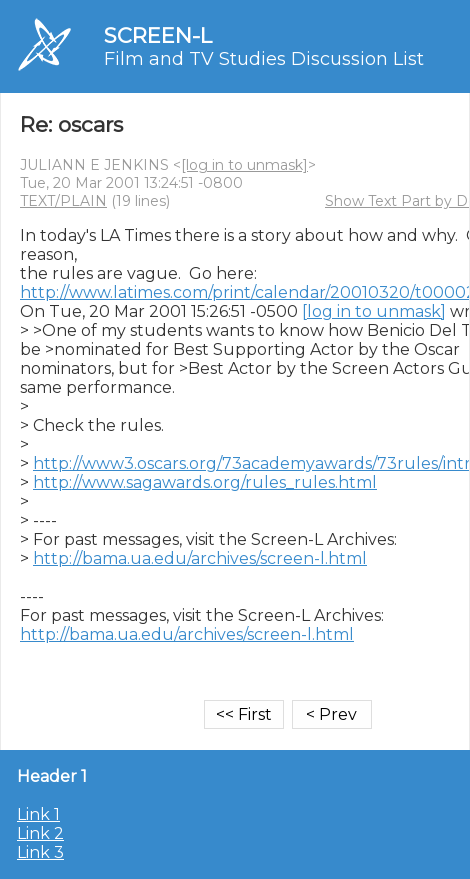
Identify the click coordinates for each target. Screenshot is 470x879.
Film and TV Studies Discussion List (264, 59)
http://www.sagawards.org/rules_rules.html (205, 482)
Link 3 (40, 852)
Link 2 (40, 833)
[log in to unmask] (244, 165)
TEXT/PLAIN (63, 201)
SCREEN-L (158, 35)
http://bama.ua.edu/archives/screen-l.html (200, 558)
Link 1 (38, 814)
